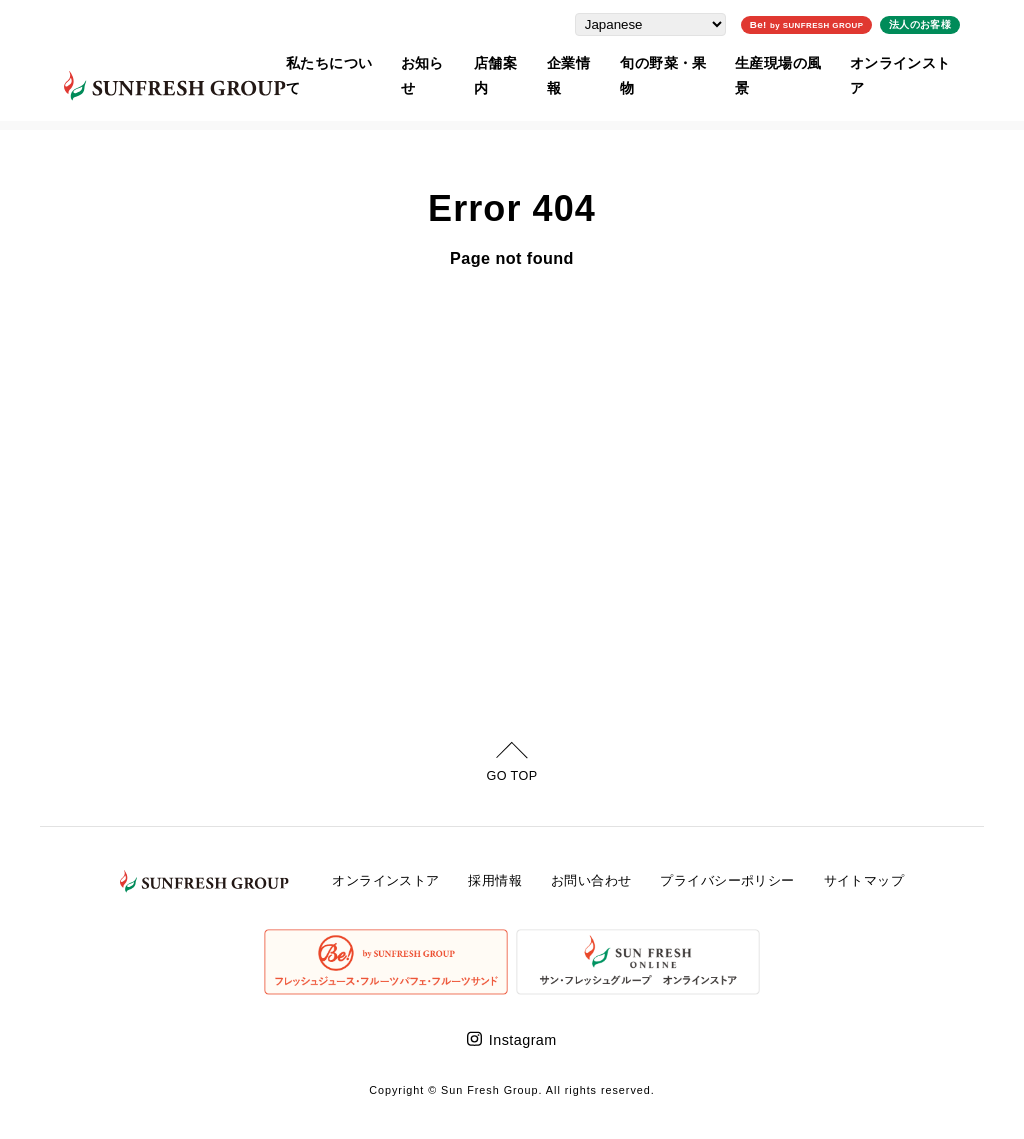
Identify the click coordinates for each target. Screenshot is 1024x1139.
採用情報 (495, 881)
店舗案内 (508, 61)
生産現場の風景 (800, 61)
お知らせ (432, 61)
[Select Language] (674, 22)
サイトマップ (864, 881)
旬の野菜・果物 (680, 61)
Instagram (523, 1040)
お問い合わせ (591, 881)
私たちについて (334, 61)
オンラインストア (926, 61)
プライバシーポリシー (727, 881)
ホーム (57, 113)
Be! (830, 22)
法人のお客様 (943, 22)
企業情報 (584, 61)
